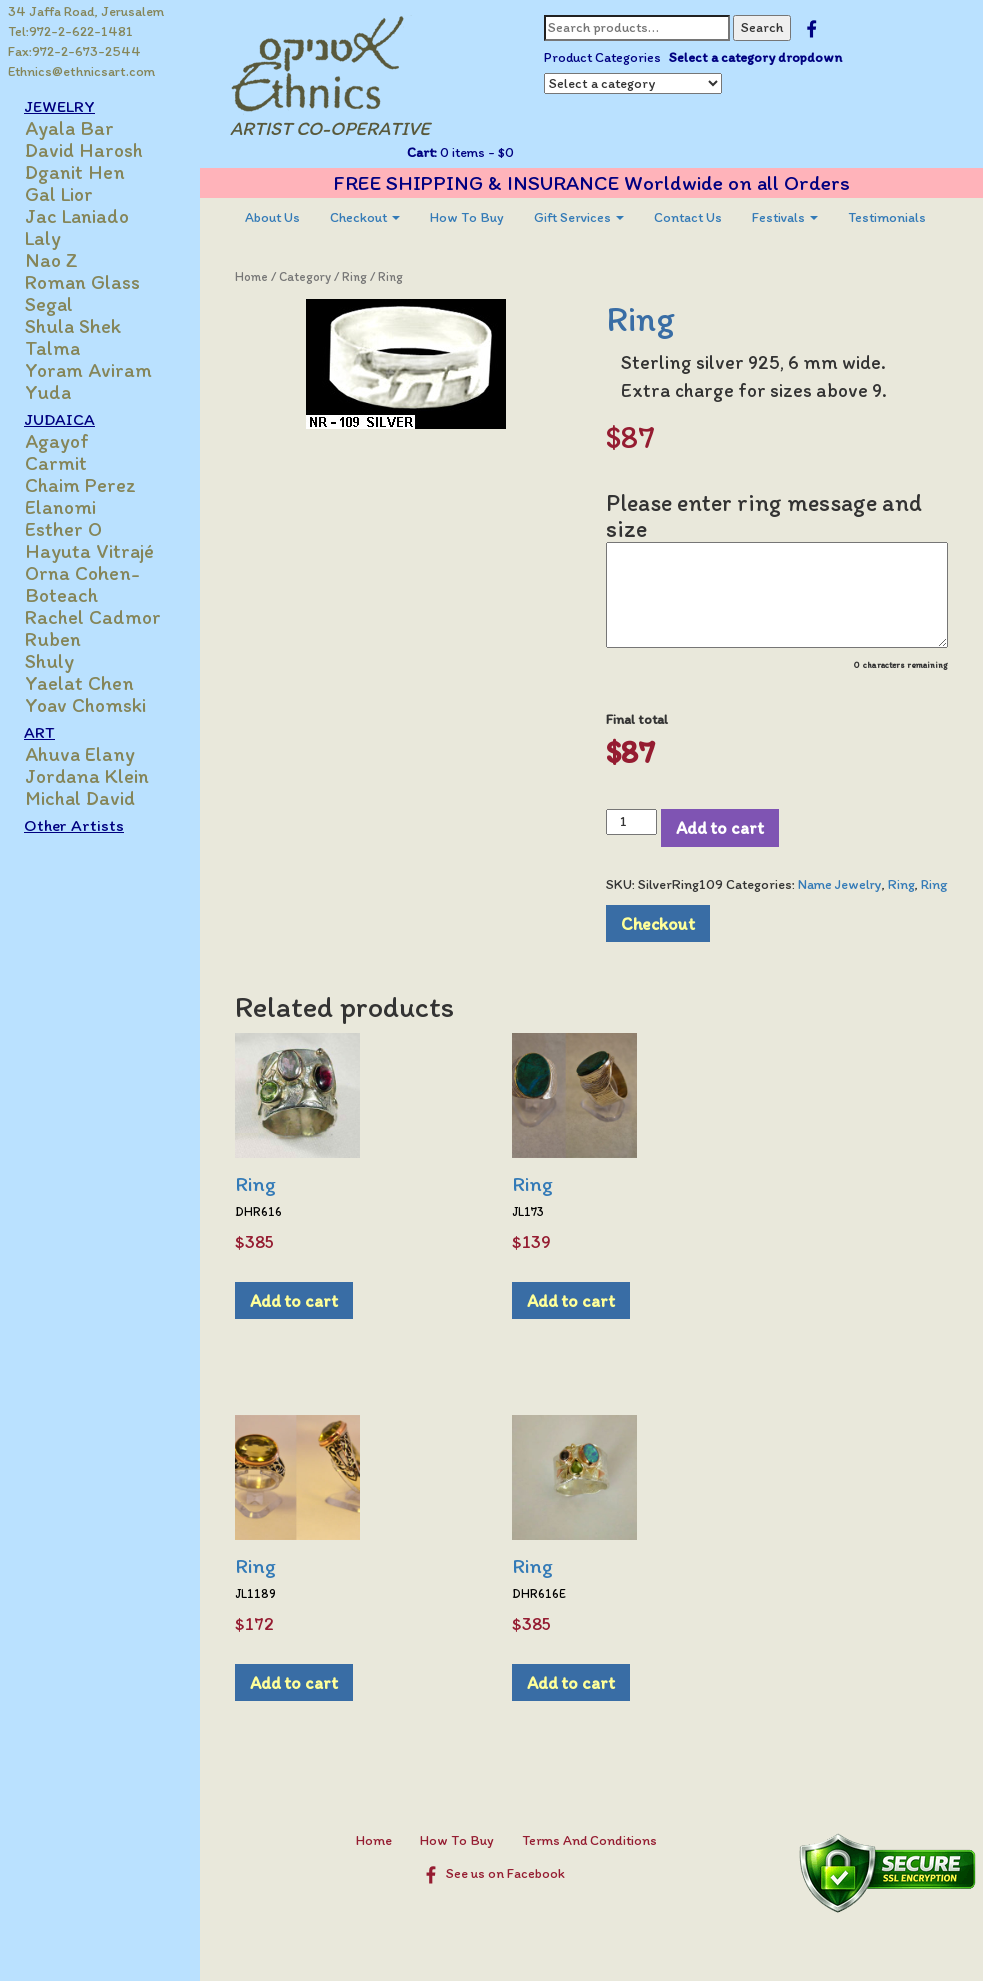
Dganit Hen (75, 172)
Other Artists (74, 825)
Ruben (53, 639)
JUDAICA (59, 419)
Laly (43, 238)
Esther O (63, 529)
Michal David (80, 798)
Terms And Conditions (589, 1840)
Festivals (785, 217)
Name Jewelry (840, 884)
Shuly (49, 661)
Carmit (56, 463)
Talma (52, 348)
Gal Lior (59, 194)
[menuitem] (272, 218)
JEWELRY (59, 106)
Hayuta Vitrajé (89, 551)
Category (305, 276)
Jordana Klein (87, 776)
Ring (354, 276)
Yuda (48, 392)
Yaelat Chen (79, 683)
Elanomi (60, 507)
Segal (49, 304)
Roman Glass (82, 282)
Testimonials (887, 217)
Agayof (57, 441)
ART (39, 732)
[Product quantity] (631, 822)
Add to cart (720, 827)
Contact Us (688, 217)
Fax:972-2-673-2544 (74, 51)
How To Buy (467, 217)
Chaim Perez (80, 485)
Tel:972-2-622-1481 (70, 31)
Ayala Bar (69, 128)
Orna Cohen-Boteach (82, 584)
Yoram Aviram (88, 370)
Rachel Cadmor (93, 617)
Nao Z (51, 260)
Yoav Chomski (85, 705)
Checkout (365, 217)
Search (762, 27)
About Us (272, 217)
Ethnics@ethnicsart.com (81, 71)
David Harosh (84, 150)
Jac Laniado (77, 216)
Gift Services (579, 217)
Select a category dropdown (755, 57)
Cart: (422, 152)
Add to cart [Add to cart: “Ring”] (294, 1300)
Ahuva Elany (80, 754)
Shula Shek (73, 326)
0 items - (475, 152)
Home (251, 276)
